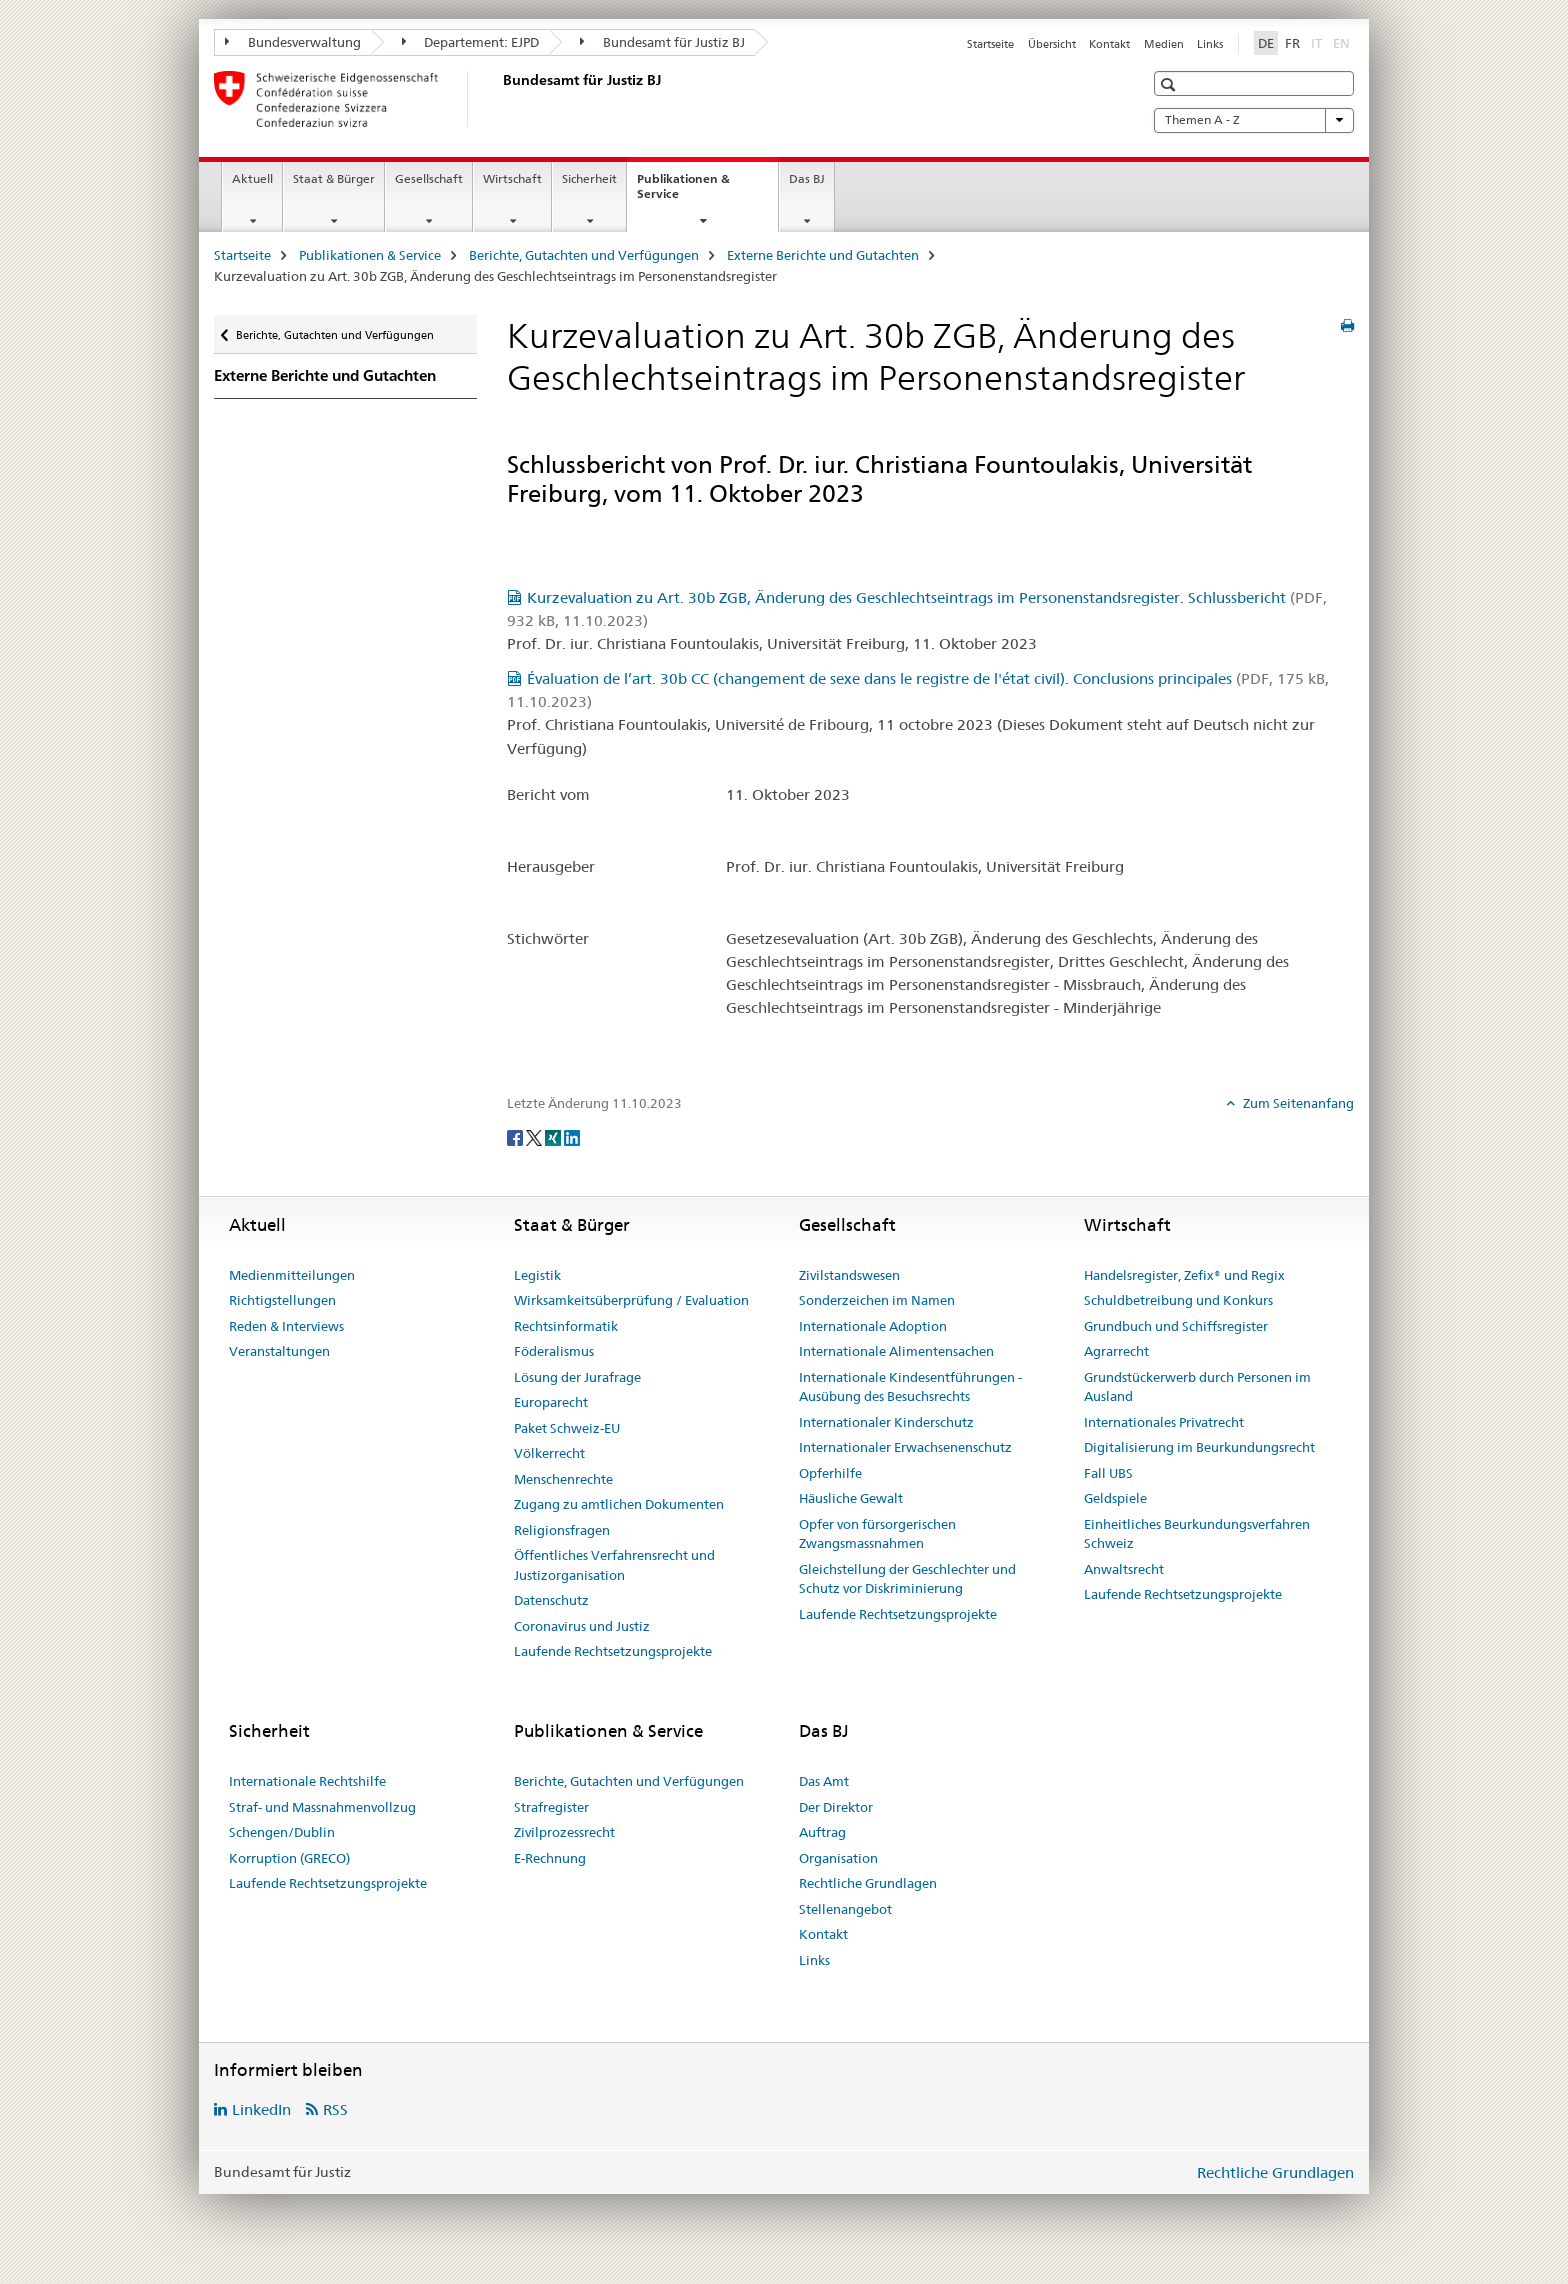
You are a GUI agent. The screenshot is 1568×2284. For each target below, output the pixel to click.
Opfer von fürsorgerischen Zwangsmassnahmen (877, 1534)
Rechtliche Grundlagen (868, 1883)
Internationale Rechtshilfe (307, 1781)
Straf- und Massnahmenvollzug (322, 1807)
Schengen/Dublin (282, 1832)
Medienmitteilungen (292, 1275)
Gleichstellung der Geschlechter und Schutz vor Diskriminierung (907, 1579)
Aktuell (252, 178)
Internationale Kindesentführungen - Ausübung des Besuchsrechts (910, 1387)
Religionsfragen (562, 1530)
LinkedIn (261, 2109)
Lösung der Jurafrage (577, 1377)
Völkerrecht (549, 1453)
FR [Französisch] (1292, 43)
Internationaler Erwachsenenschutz (905, 1447)
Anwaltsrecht (1124, 1569)
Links (1210, 44)
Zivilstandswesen (849, 1275)
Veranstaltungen (279, 1351)
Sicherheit (589, 178)
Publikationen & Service (683, 193)
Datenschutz (551, 1600)
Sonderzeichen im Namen (877, 1300)
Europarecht (551, 1402)
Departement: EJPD (471, 42)
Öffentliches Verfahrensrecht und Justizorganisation (614, 1565)
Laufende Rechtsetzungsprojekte (613, 1651)
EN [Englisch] (1343, 42)
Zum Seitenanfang (1297, 1103)
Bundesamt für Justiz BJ (662, 42)
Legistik (537, 1275)
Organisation (838, 1858)
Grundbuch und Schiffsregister (1176, 1326)
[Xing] (554, 1137)
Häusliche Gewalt (851, 1498)
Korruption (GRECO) (289, 1858)
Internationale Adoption (873, 1326)
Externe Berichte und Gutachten (823, 255)
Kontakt (1109, 44)
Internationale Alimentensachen (896, 1351)
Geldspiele (1115, 1498)
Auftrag (822, 1832)
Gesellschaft (429, 178)
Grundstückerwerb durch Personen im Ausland (1197, 1387)
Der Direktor (836, 1807)
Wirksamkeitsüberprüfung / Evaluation (631, 1300)
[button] (1170, 84)
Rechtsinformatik (566, 1326)
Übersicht (1052, 44)
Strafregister (551, 1807)
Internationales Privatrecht (1164, 1422)
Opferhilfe (830, 1473)
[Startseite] (499, 99)
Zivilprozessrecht (564, 1832)
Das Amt (824, 1781)
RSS (335, 2109)
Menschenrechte (563, 1479)
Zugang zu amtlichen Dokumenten (619, 1504)
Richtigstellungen (282, 1300)
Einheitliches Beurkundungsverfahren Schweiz (1197, 1534)
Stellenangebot (845, 1909)
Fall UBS (1108, 1473)
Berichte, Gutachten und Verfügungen (584, 255)
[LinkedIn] (572, 1137)
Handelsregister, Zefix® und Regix (1184, 1275)
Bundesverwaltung (293, 42)
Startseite (990, 44)
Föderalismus (554, 1351)
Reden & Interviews (286, 1326)
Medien (1164, 44)
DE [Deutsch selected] (1266, 43)
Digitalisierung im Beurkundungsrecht (1199, 1447)
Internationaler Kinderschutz (886, 1422)
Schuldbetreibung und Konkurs (1178, 1300)
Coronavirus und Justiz (582, 1626)
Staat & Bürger (334, 178)
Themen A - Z (1254, 120)
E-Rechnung (550, 1858)
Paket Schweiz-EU (567, 1428)
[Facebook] (516, 1137)
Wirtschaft (512, 178)
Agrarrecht (1116, 1351)
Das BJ (807, 178)
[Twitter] (535, 1137)
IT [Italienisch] (1318, 42)
